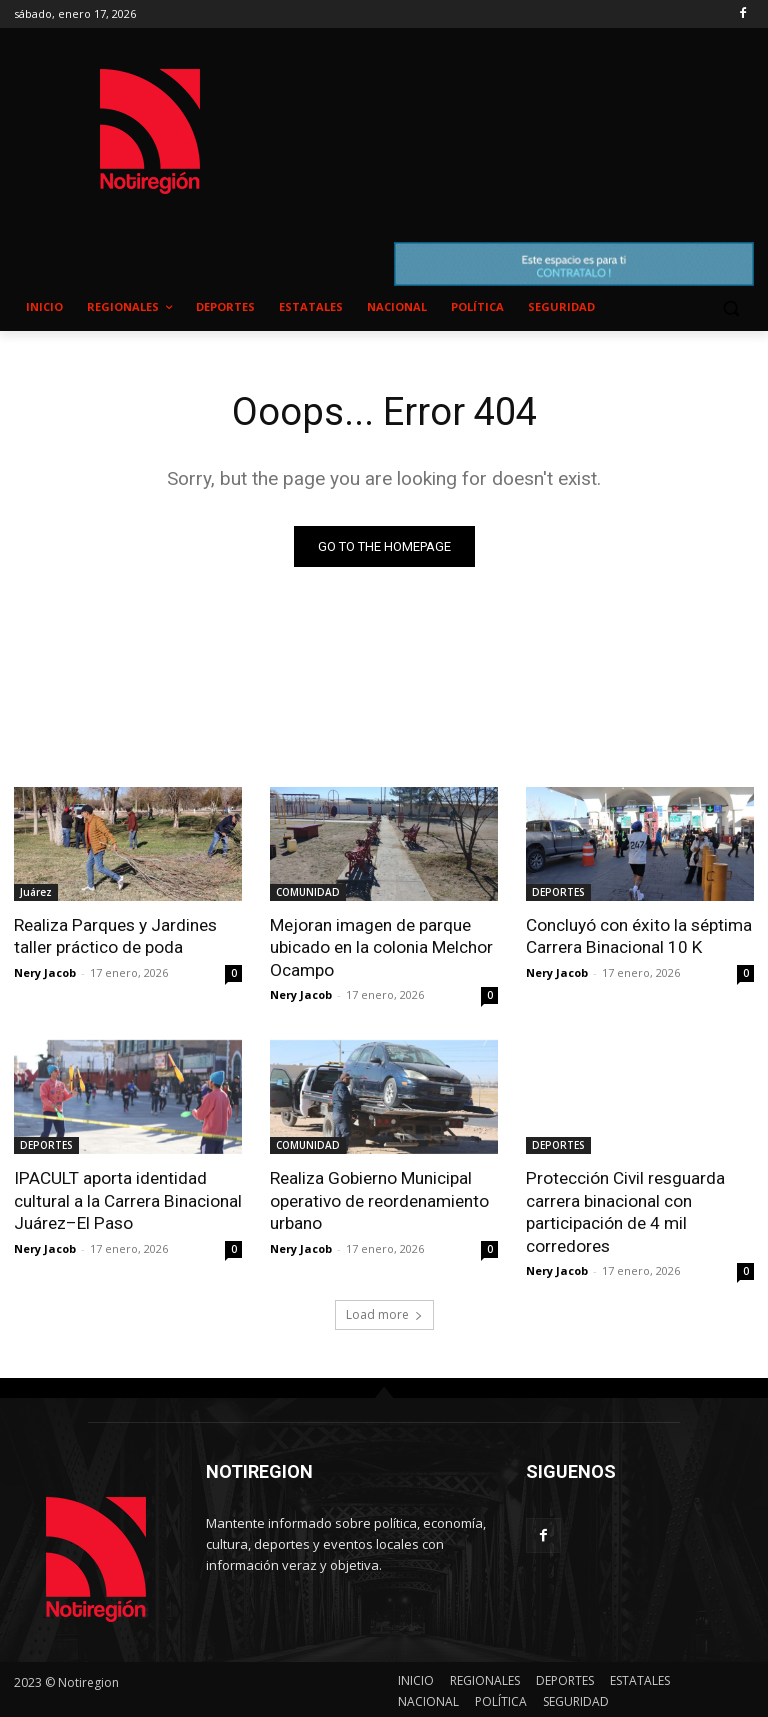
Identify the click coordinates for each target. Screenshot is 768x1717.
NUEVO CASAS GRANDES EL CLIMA (520, 112)
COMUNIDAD (308, 892)
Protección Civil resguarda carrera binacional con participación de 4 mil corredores (625, 1210)
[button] (730, 307)
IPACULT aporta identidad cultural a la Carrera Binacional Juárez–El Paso (127, 1199)
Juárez (36, 892)
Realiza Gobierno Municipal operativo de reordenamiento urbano (379, 1199)
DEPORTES (558, 892)
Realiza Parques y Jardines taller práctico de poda (115, 936)
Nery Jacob (45, 971)
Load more (384, 1311)
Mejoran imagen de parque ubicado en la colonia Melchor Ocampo (381, 947)
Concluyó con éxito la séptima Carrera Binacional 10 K (638, 936)
